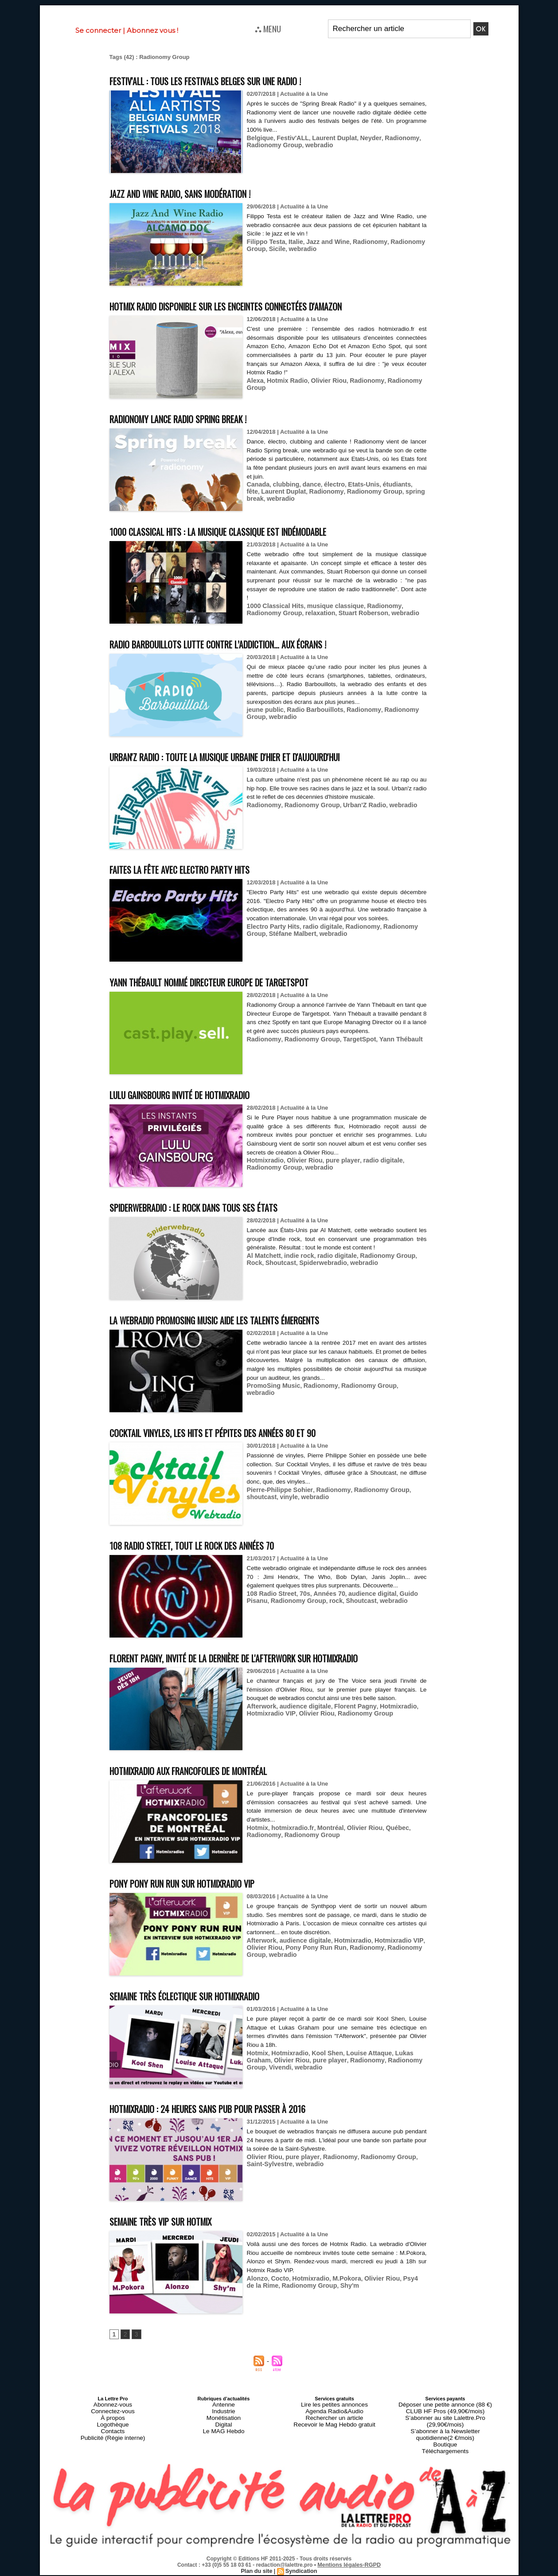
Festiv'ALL (289, 137)
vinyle (255, 1495)
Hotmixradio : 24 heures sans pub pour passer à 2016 (233, 2124)
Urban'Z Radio (353, 804)
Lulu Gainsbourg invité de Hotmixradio (200, 1094)
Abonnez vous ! (152, 30)
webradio (312, 144)
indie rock (294, 1255)
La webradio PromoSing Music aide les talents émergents (245, 1319)
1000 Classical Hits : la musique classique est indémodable (247, 530)
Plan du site (257, 2572)
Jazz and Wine (321, 241)
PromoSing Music (271, 1385)
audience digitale (300, 1722)
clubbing (283, 484)
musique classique (327, 605)
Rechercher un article (334, 2431)
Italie (291, 241)
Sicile (274, 248)
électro (327, 484)
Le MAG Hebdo (224, 2442)
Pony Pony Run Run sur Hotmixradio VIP (202, 1899)
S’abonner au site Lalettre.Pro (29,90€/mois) (445, 2431)
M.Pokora (338, 2294)
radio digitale (316, 934)
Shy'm (326, 2300)
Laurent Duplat (327, 137)
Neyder (360, 137)
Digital (223, 2436)
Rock (411, 1255)
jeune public (264, 709)
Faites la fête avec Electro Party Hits (199, 868)
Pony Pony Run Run (310, 1962)
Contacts (112, 2442)
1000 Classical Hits (273, 605)
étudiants (384, 484)
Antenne (224, 2420)
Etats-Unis (354, 484)
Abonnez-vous (112, 2420)
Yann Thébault (387, 1047)
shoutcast (411, 1489)
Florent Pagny (346, 1722)
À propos (112, 2431)
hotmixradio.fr (288, 1843)
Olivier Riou (321, 380)
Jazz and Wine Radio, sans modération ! (199, 193)
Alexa (254, 380)
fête (405, 484)
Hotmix (256, 1843)
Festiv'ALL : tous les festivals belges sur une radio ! (231, 80)
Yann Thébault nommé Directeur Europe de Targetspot (238, 981)
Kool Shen (320, 2069)
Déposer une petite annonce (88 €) (445, 2420)
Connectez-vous (113, 2426)
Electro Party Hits (271, 934)
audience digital (361, 1593)
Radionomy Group (272, 144)
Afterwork (260, 1722)
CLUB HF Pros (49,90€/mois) (445, 2426)
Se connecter (98, 30)
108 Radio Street (269, 1593)
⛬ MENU (268, 28)
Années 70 (322, 1593)
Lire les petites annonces (335, 2420)
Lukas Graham (402, 2069)
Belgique (259, 137)
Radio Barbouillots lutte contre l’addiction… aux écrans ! (247, 643)
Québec (384, 1843)
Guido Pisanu (405, 1593)
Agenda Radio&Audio (334, 2426)
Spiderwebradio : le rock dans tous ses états (216, 1206)
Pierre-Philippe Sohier (277, 1489)
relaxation (280, 612)
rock (306, 1600)
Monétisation (223, 2431)
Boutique (445, 2447)
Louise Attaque (358, 2069)
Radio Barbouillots (309, 709)
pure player (334, 1160)
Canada (257, 484)
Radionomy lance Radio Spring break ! (198, 418)
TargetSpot (349, 1047)
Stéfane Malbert (268, 941)
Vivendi (414, 2075)
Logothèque (112, 2436)
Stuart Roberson (320, 612)
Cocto (277, 2294)
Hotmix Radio (283, 380)
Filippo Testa (264, 241)
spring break (395, 490)
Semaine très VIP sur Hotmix (175, 2237)
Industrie (223, 2426)
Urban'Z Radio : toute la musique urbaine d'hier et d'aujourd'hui (256, 756)
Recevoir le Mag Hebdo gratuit (334, 2436)
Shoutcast (261, 1262)
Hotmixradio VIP (269, 1729)
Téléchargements (445, 2452)
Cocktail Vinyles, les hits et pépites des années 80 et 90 (241, 1432)
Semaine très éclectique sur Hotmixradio (206, 2011)
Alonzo (256, 2294)
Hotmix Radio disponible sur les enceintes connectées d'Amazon (259, 305)
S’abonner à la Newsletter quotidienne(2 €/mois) (445, 2439)
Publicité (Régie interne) (113, 2447)
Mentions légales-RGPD (349, 2566)
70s (300, 1593)
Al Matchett (262, 1255)
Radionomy (388, 137)
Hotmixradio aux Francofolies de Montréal (211, 1786)
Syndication (300, 2572)
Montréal (323, 1843)
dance (306, 484)
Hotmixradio (264, 1160)
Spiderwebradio (299, 1262)
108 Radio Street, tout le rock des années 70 (213, 1544)
